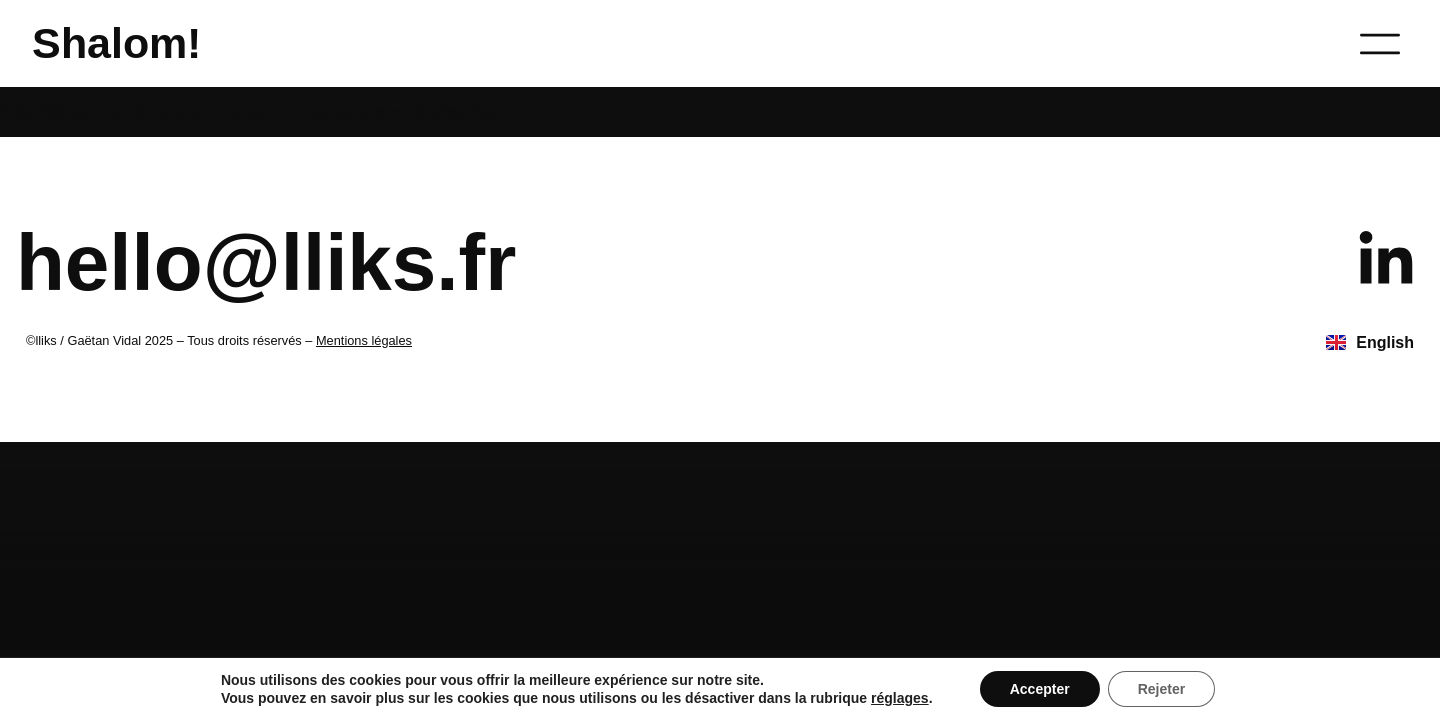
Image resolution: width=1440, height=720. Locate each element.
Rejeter (1161, 689)
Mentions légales (364, 340)
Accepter (1040, 689)
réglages (900, 698)
